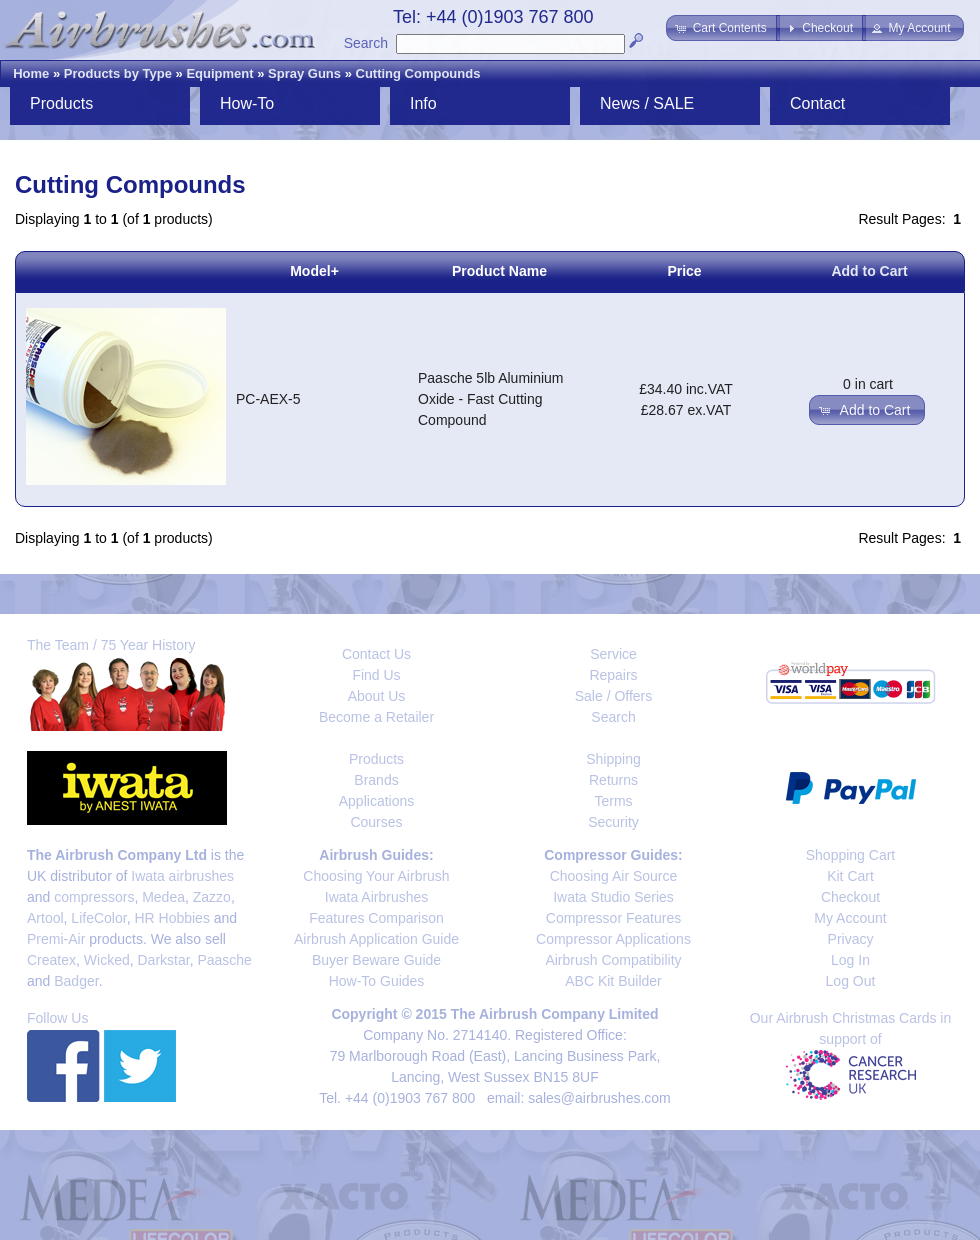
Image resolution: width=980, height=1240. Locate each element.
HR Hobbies (171, 918)
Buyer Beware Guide (376, 960)
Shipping (613, 759)
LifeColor (98, 918)
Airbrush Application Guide (376, 939)
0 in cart (868, 384)
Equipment (219, 73)
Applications (377, 801)
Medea (163, 897)
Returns (613, 780)
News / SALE (647, 103)
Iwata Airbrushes (377, 897)
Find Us (376, 675)
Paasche (224, 960)
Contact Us (376, 654)
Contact (817, 103)
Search (366, 43)
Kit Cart (850, 876)
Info (423, 103)
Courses (376, 822)
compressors (94, 897)
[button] (722, 28)
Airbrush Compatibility (613, 960)
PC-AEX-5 (268, 399)
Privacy (851, 939)
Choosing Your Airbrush (376, 876)
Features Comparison (376, 918)
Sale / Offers (614, 696)
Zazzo (212, 897)
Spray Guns (304, 73)
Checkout (850, 897)
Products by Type (118, 73)
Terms (613, 801)
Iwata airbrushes (182, 876)
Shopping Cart (851, 855)
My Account (850, 918)
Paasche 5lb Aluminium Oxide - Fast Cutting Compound (491, 399)
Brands (376, 780)
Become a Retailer (376, 717)
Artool (45, 918)
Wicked (107, 960)
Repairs (613, 675)
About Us (377, 696)
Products (61, 103)
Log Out (851, 981)
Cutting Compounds (418, 73)
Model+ (314, 271)
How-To (247, 103)
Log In (850, 960)
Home (31, 73)
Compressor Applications (613, 939)
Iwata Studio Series (613, 897)
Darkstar (164, 960)
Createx (51, 960)
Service (613, 654)
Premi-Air (56, 939)
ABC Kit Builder (613, 981)
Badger (76, 981)
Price (684, 271)
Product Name (499, 271)
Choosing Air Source (614, 876)
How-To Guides (377, 981)
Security (613, 822)
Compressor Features (613, 918)
